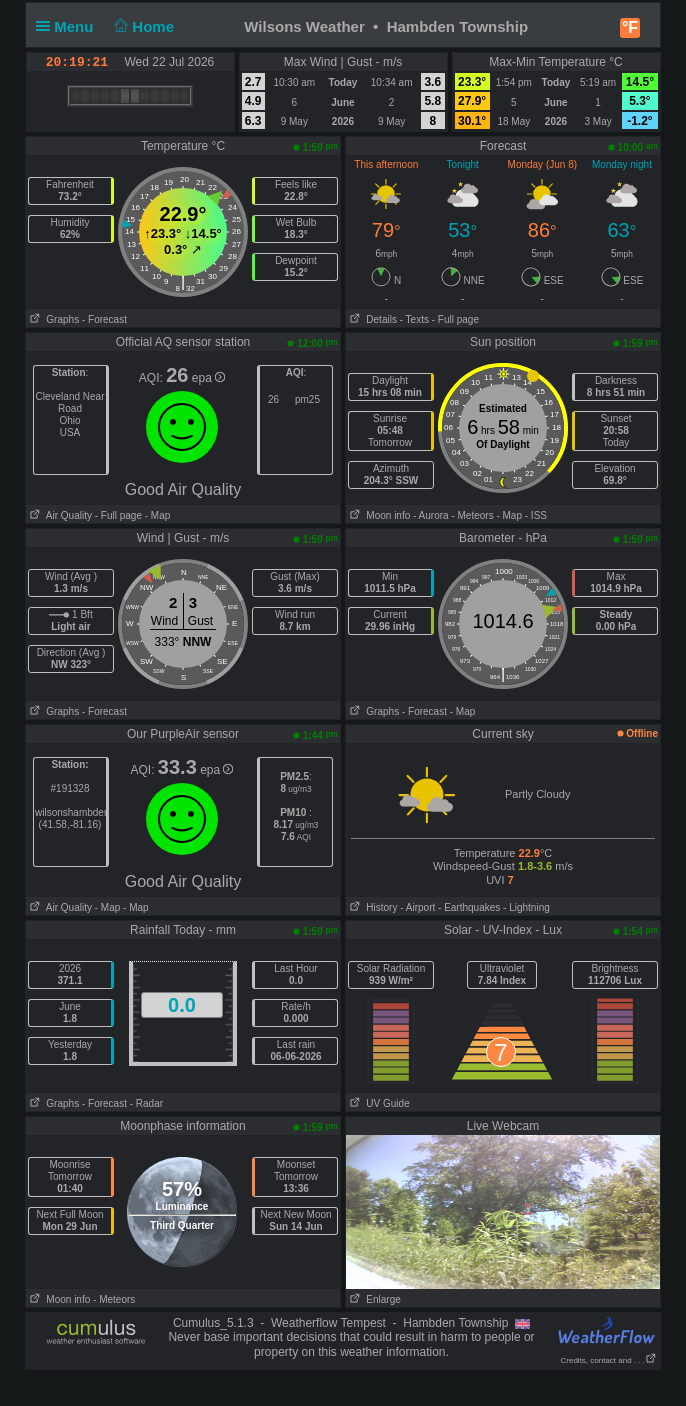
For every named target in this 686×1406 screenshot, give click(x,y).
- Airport (417, 907)
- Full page (455, 319)
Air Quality (59, 515)
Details (371, 319)
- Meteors (472, 515)
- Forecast (104, 319)
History (371, 907)
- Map (156, 515)
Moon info (378, 515)
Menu (69, 26)
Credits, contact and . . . (609, 1360)
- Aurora (431, 515)
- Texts (414, 319)
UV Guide (378, 1103)
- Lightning (526, 907)
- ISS (536, 515)
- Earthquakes (469, 907)
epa (208, 378)
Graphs (52, 319)
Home (142, 26)
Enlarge (373, 1299)
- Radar (146, 1103)
